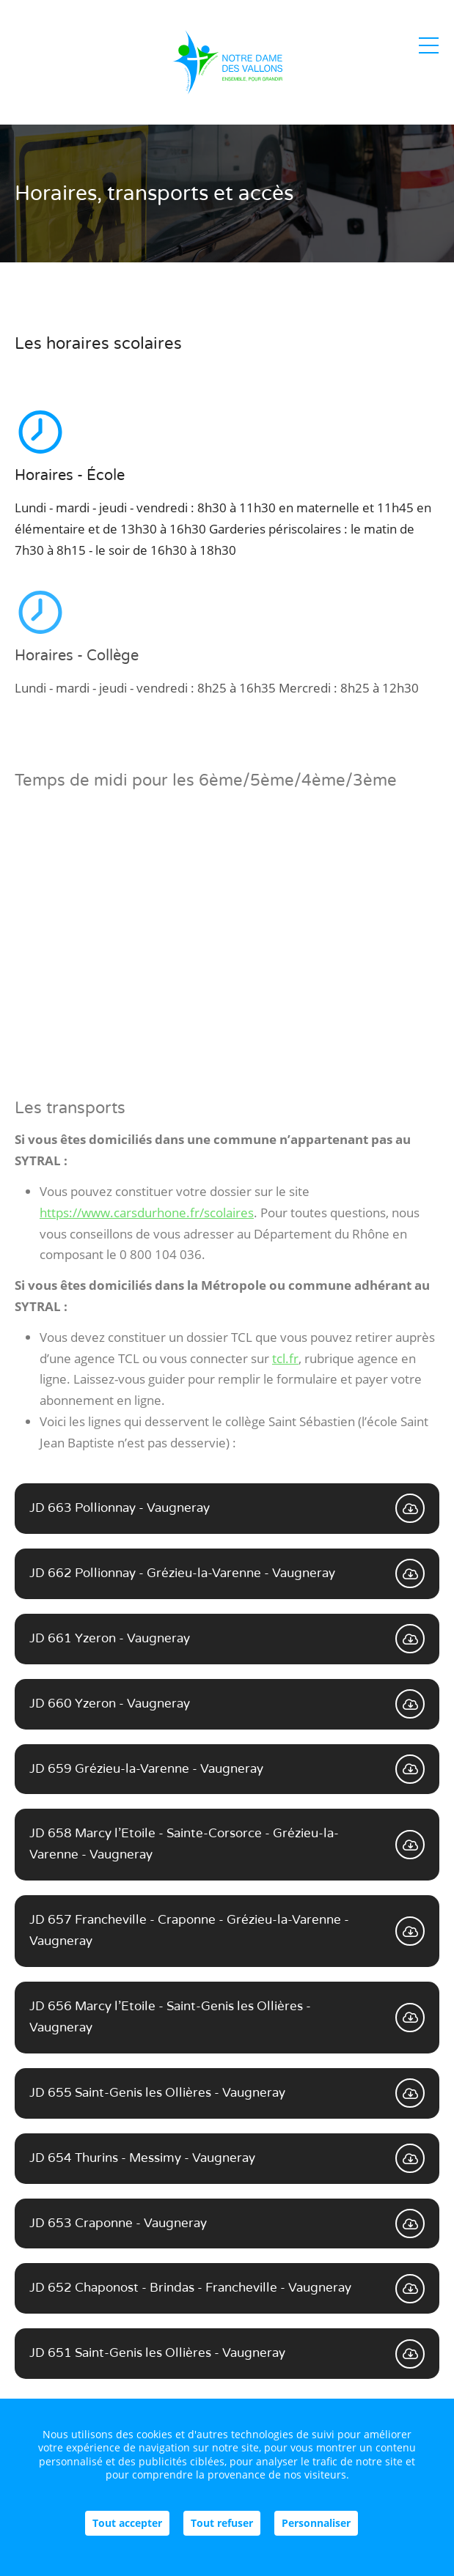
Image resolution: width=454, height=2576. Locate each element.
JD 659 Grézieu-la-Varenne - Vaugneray (227, 1769)
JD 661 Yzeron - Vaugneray (227, 1638)
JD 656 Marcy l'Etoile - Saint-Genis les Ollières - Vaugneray (227, 2017)
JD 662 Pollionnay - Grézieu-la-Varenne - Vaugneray (227, 1573)
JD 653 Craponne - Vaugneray (227, 2223)
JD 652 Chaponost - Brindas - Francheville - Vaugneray (227, 2288)
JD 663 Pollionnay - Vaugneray (227, 1508)
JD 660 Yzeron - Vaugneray (227, 1704)
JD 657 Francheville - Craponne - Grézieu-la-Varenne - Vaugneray (227, 1930)
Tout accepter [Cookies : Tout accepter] (127, 2523)
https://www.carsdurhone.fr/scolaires (147, 1212)
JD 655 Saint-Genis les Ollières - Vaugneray (227, 2093)
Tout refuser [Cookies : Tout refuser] (222, 2523)
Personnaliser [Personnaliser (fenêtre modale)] (316, 2523)
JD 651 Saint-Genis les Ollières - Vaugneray (227, 2354)
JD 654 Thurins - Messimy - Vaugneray (227, 2158)
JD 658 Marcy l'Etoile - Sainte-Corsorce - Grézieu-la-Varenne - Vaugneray (227, 1844)
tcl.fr (285, 1358)
